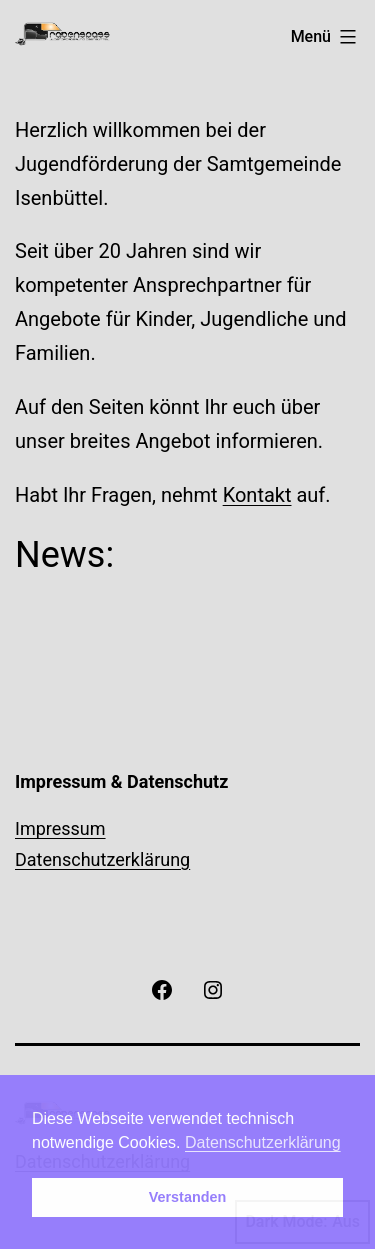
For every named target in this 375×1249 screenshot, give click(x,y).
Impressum (60, 828)
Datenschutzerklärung (102, 859)
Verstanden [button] (188, 1197)
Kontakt (257, 495)
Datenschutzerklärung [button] (263, 1142)
